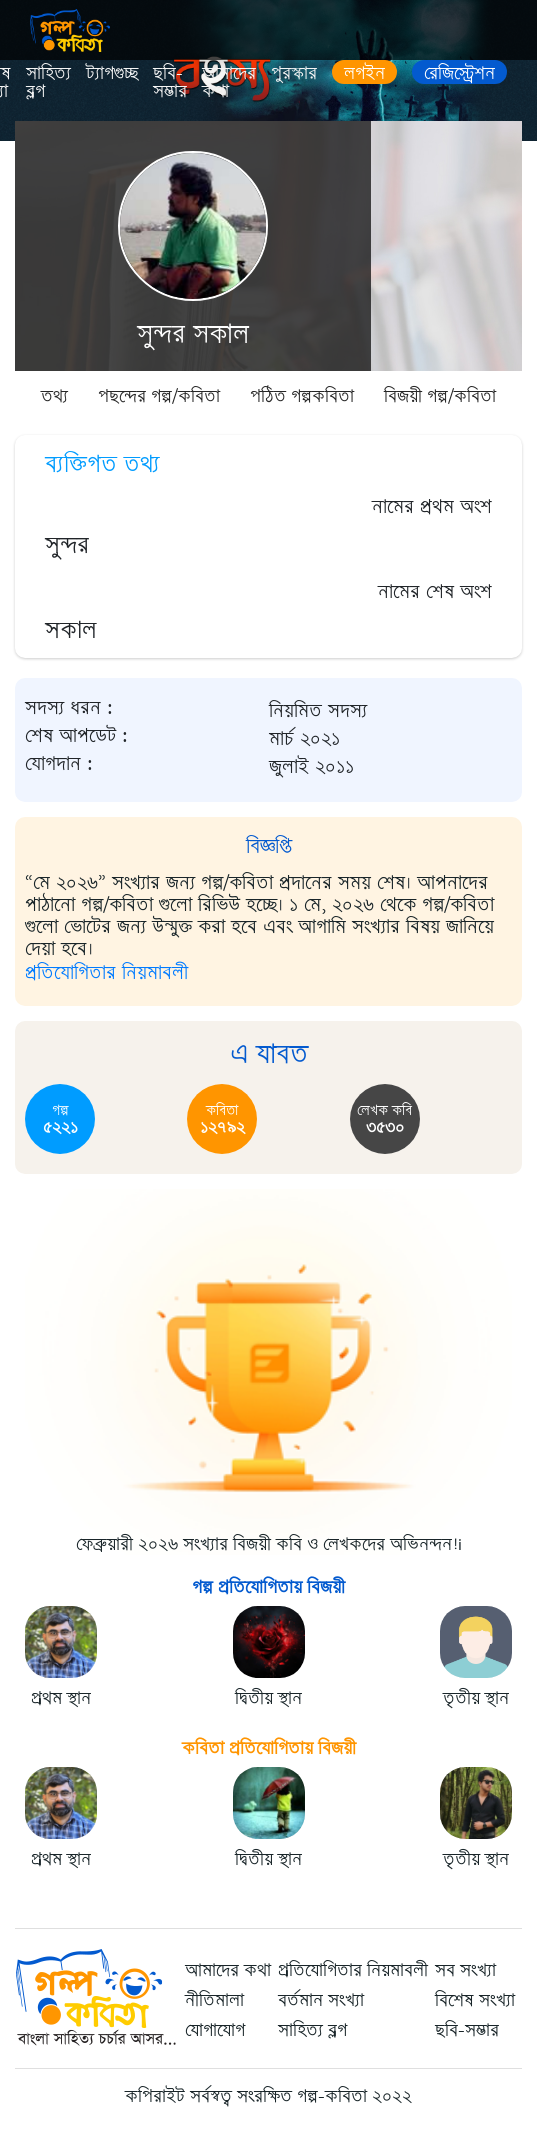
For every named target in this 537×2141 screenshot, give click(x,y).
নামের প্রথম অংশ (432, 506)
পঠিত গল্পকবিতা (302, 396)
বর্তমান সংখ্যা (321, 2000)
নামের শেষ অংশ (435, 591)
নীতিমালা (214, 2000)
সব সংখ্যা (465, 1970)
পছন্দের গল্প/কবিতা (159, 396)
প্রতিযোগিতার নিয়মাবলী (106, 972)
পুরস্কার (294, 73)
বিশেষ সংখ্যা (475, 2000)
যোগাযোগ (215, 2030)
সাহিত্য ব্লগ (48, 82)
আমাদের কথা (229, 82)
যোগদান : (59, 764)
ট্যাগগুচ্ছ (112, 73)
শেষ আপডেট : (76, 736)
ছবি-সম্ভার (170, 82)
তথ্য (54, 396)
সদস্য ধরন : (69, 708)
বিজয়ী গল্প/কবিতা (440, 396)
